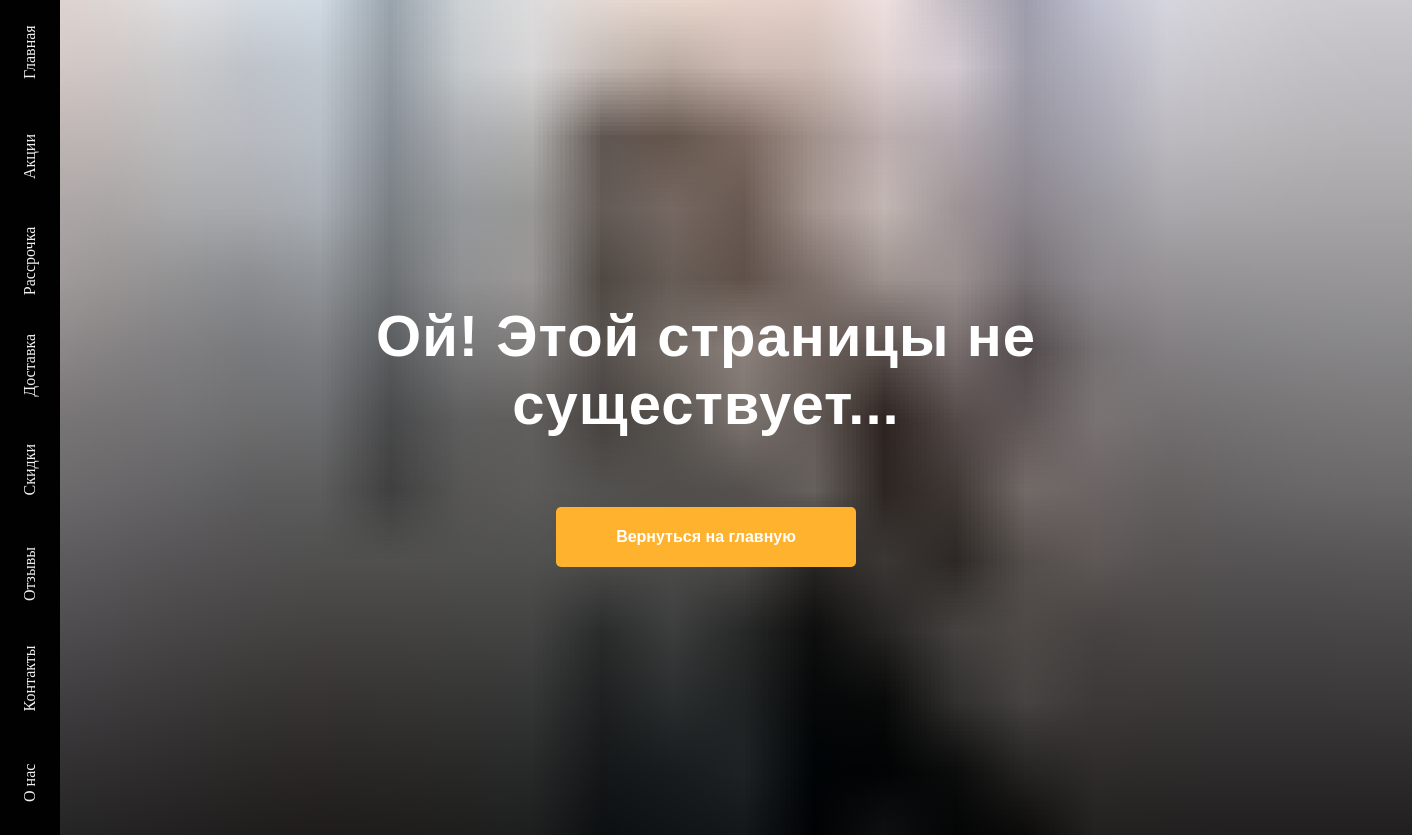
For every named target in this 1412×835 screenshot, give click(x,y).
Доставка (29, 365)
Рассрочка (29, 261)
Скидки (29, 469)
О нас (29, 783)
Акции (29, 156)
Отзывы (29, 574)
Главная (29, 52)
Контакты (29, 678)
